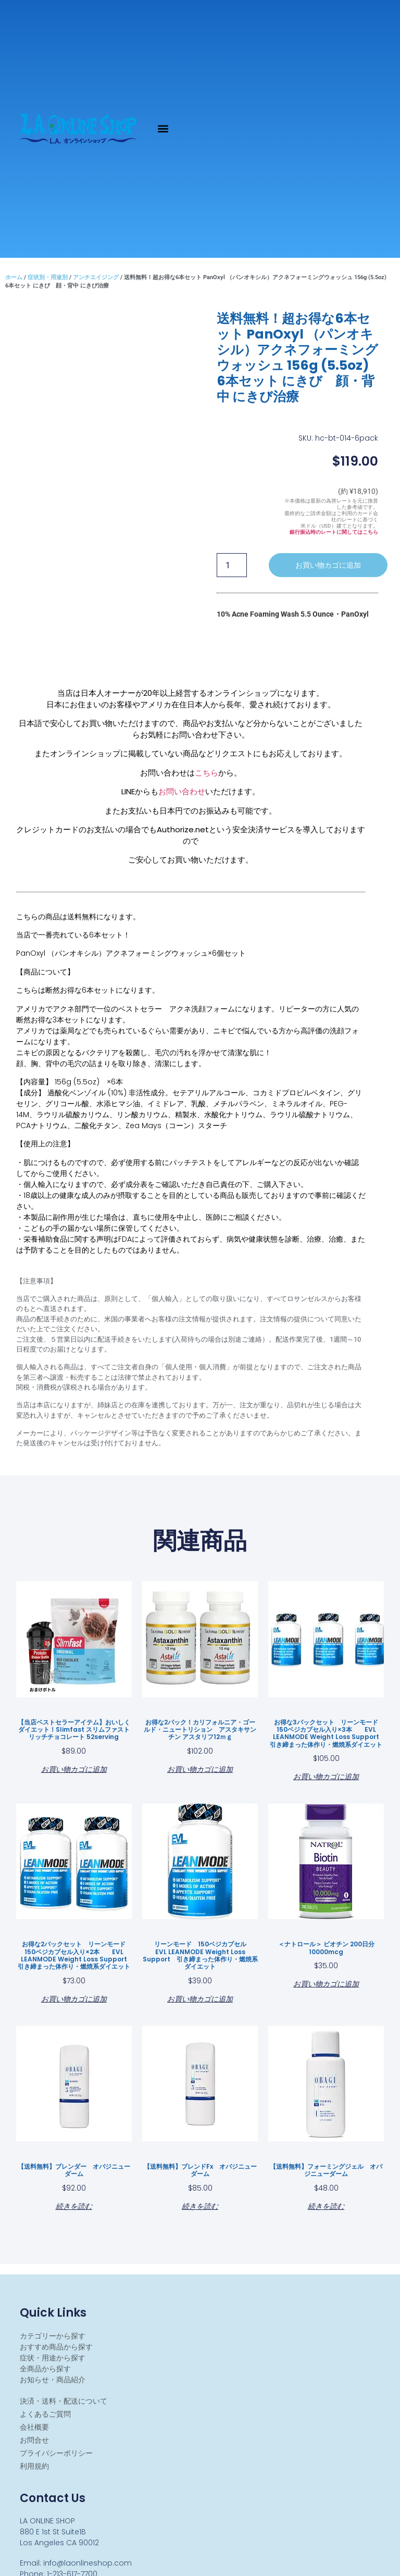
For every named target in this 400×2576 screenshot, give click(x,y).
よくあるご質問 (45, 2414)
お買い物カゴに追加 (328, 565)
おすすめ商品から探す (56, 2347)
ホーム (13, 277)
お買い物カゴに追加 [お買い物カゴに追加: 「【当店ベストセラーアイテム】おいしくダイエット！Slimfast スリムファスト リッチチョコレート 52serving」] (74, 1768)
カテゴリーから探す (52, 2336)
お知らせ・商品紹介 (52, 2379)
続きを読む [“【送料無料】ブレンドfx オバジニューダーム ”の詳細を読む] (200, 2205)
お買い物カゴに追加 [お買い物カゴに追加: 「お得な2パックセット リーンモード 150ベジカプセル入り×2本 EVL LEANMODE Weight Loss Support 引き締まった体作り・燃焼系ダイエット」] (74, 1998)
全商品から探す (45, 2369)
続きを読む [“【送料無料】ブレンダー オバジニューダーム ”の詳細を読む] (74, 2205)
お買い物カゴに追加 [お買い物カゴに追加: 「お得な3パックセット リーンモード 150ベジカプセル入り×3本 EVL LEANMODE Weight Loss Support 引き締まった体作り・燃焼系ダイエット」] (326, 1775)
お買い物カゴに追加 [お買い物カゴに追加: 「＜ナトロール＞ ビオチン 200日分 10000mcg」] (326, 1983)
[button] (163, 128)
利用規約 (34, 2466)
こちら (206, 772)
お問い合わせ (181, 791)
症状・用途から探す (52, 2358)
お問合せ (34, 2440)
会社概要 (34, 2427)
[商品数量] (232, 565)
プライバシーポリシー (56, 2453)
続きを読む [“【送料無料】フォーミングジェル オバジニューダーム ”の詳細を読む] (326, 2205)
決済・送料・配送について (63, 2401)
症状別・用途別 (48, 277)
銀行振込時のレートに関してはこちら (334, 532)
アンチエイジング (96, 277)
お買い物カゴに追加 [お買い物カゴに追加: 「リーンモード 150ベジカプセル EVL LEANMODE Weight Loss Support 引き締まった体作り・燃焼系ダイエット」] (200, 1998)
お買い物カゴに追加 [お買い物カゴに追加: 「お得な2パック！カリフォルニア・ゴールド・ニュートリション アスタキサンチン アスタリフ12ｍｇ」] (200, 1768)
